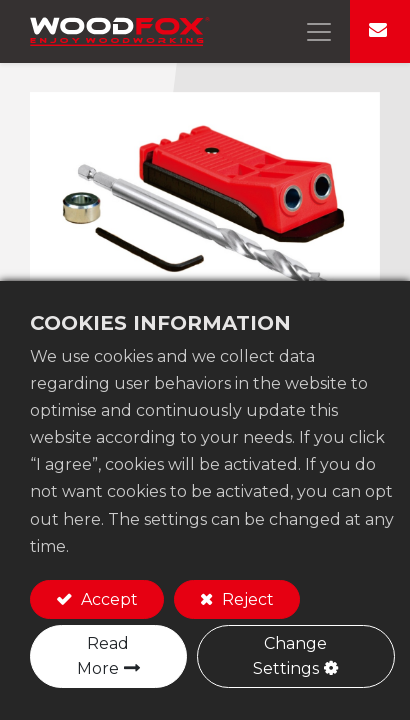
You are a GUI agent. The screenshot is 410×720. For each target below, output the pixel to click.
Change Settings (290, 656)
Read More (103, 656)
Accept (107, 599)
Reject (246, 599)
